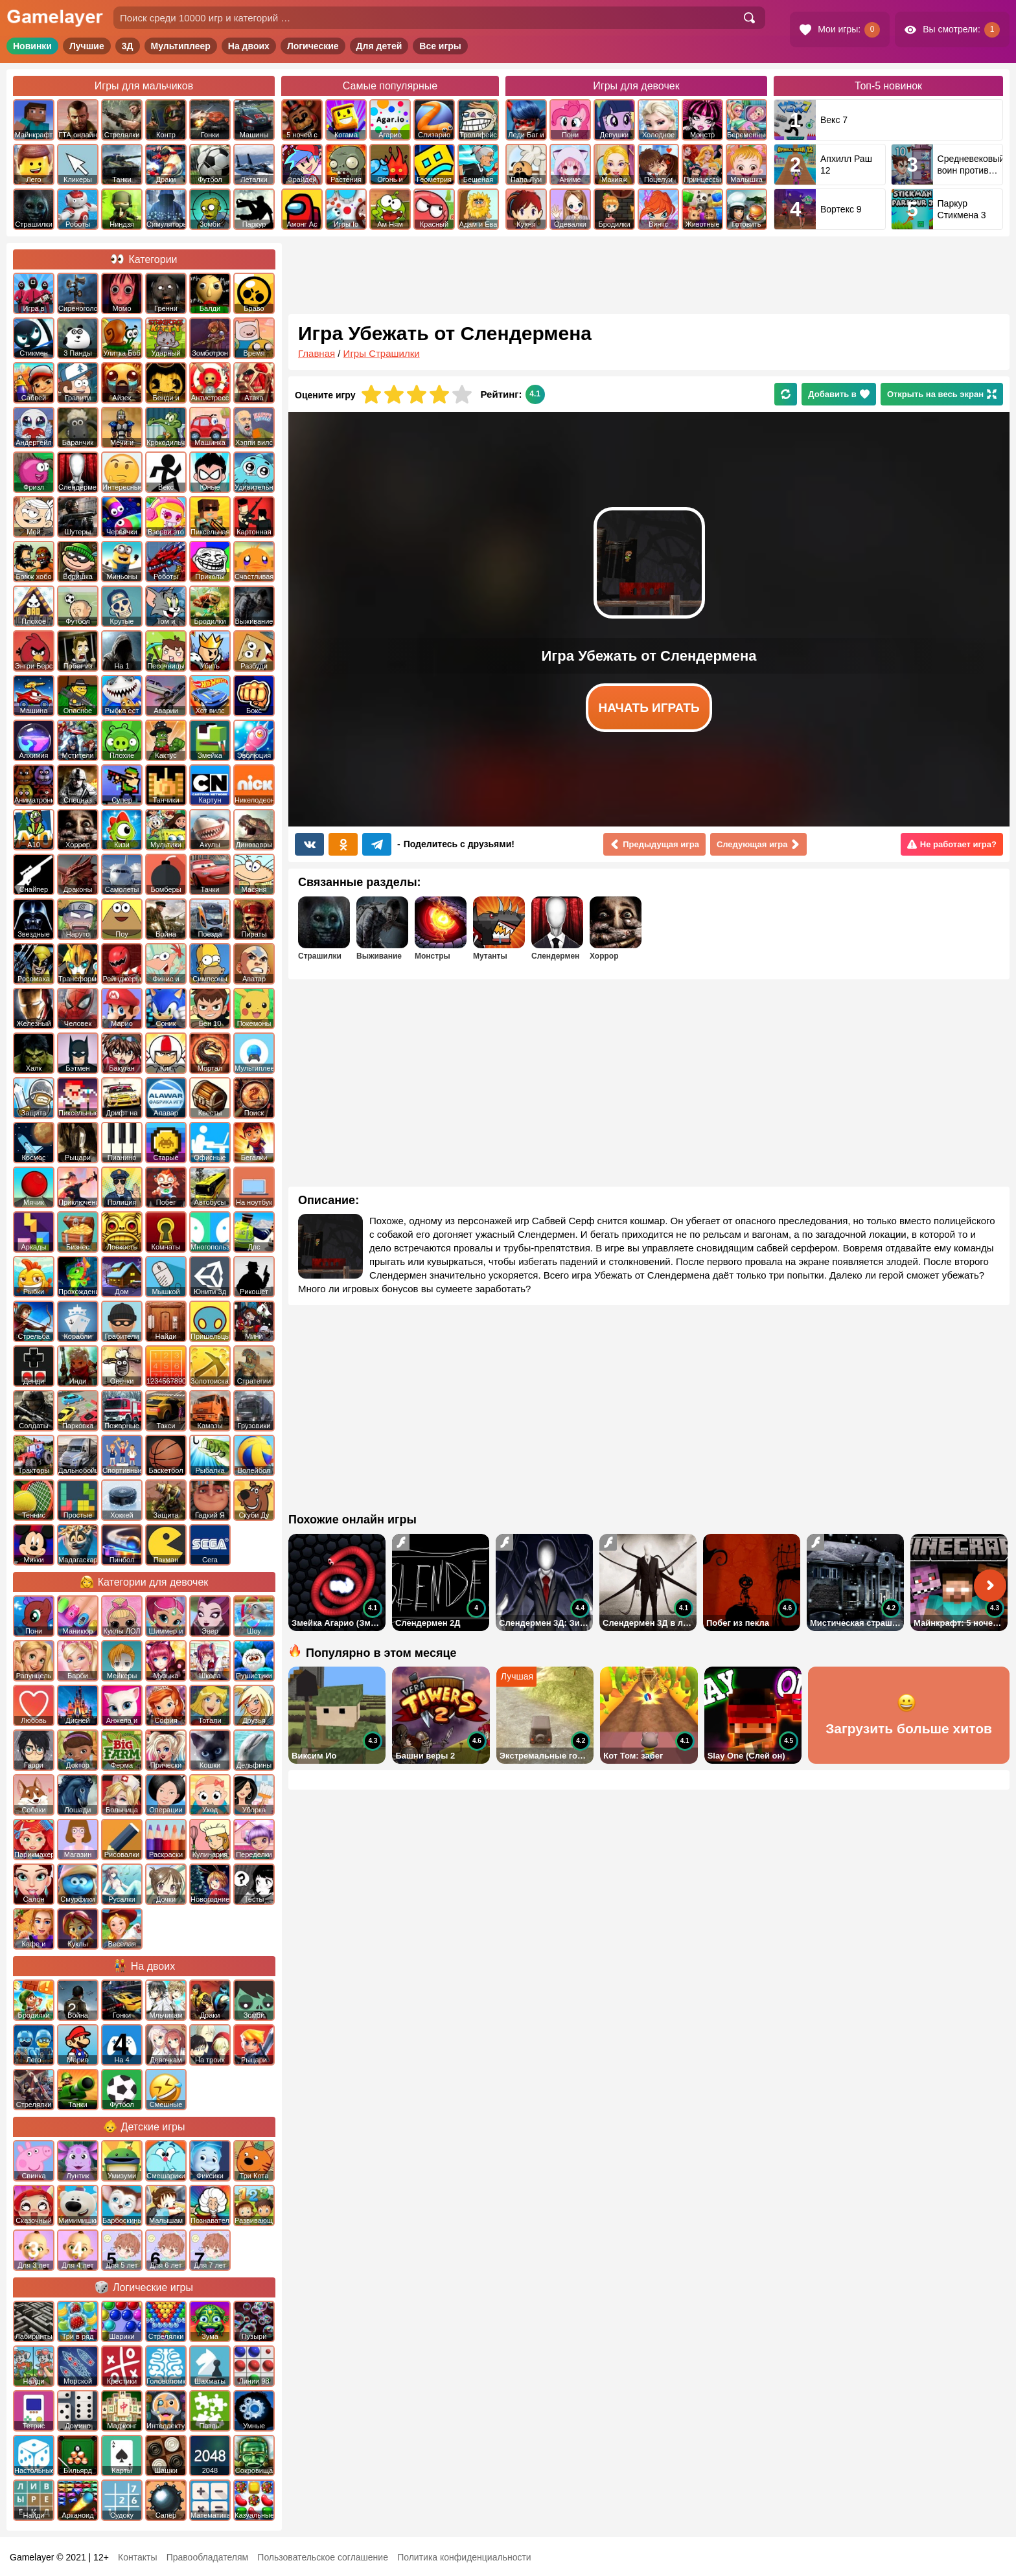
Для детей (379, 46)
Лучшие (86, 46)
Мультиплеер (181, 46)
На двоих (249, 46)
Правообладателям (207, 2557)
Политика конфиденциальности (464, 2557)
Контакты (137, 2557)
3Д (127, 46)
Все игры (440, 46)
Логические (313, 46)
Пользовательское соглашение (322, 2557)
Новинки (32, 46)
